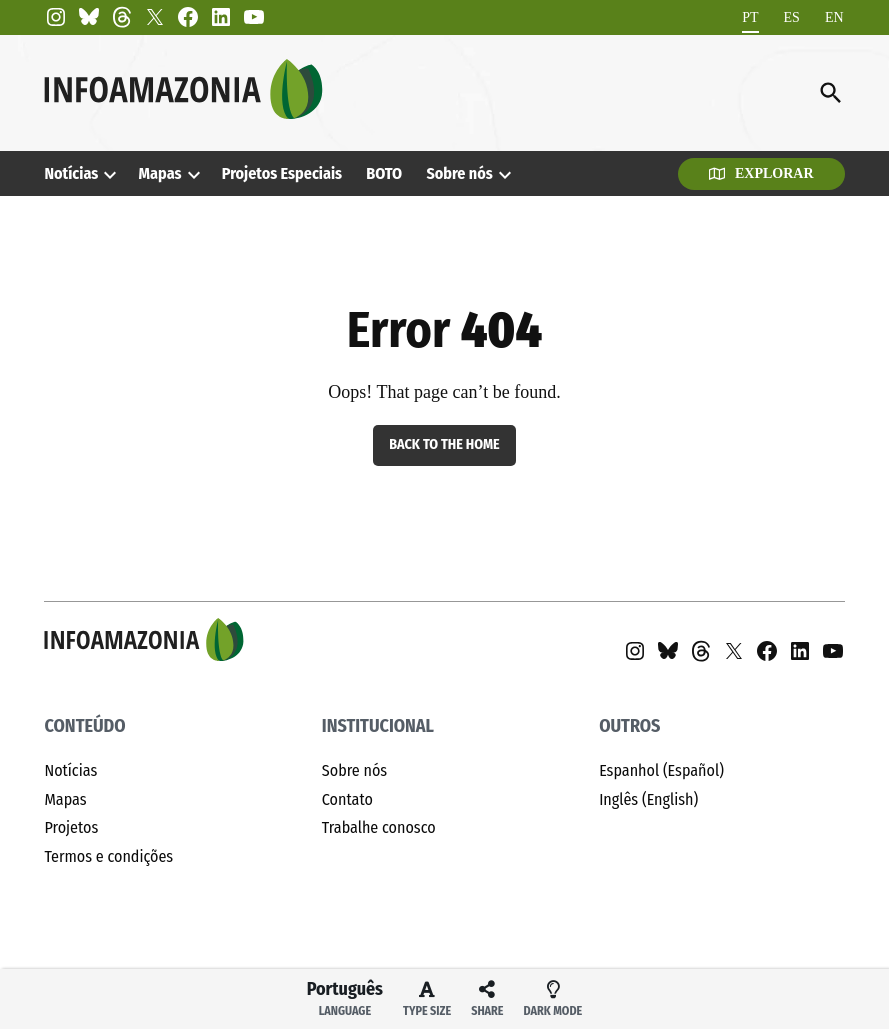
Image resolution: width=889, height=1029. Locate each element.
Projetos (71, 827)
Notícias (71, 173)
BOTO (384, 173)
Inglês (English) (648, 799)
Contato (347, 799)
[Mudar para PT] (750, 17)
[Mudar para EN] (834, 17)
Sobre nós (459, 173)
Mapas (160, 173)
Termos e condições (108, 856)
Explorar (761, 173)
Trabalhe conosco (379, 827)
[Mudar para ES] (792, 17)
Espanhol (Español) (661, 770)
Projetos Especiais (282, 173)
